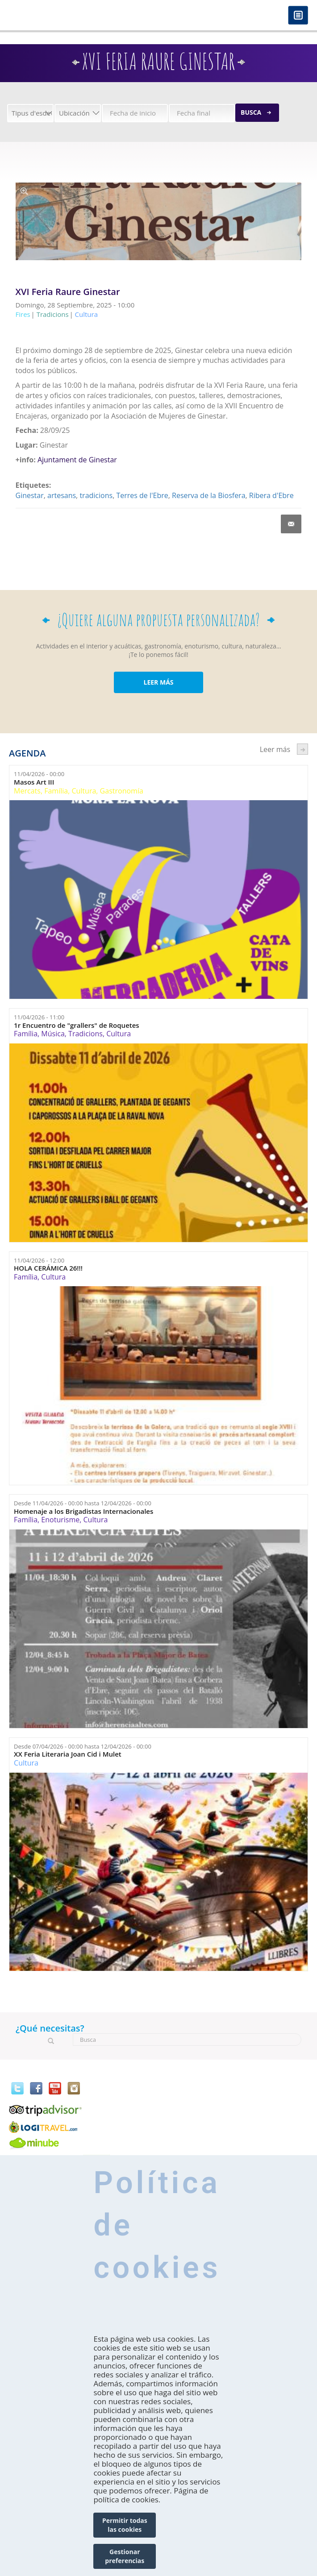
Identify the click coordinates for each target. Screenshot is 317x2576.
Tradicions (85, 1034)
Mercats (27, 791)
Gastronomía (121, 791)
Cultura (83, 791)
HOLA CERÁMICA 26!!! (48, 1268)
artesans (61, 495)
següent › (302, 749)
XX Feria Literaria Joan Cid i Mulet (67, 1754)
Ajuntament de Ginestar (77, 460)
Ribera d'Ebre (271, 495)
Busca (251, 112)
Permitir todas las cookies (124, 2525)
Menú (298, 16)
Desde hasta (82, 1503)
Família (56, 791)
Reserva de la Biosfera (208, 495)
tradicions (96, 495)
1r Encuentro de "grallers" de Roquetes (76, 1025)
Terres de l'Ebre (142, 495)
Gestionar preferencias (124, 2556)
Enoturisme (60, 1520)
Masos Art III (34, 782)
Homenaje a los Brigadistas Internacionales (83, 1511)
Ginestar (30, 495)
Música (52, 1034)
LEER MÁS (158, 682)
